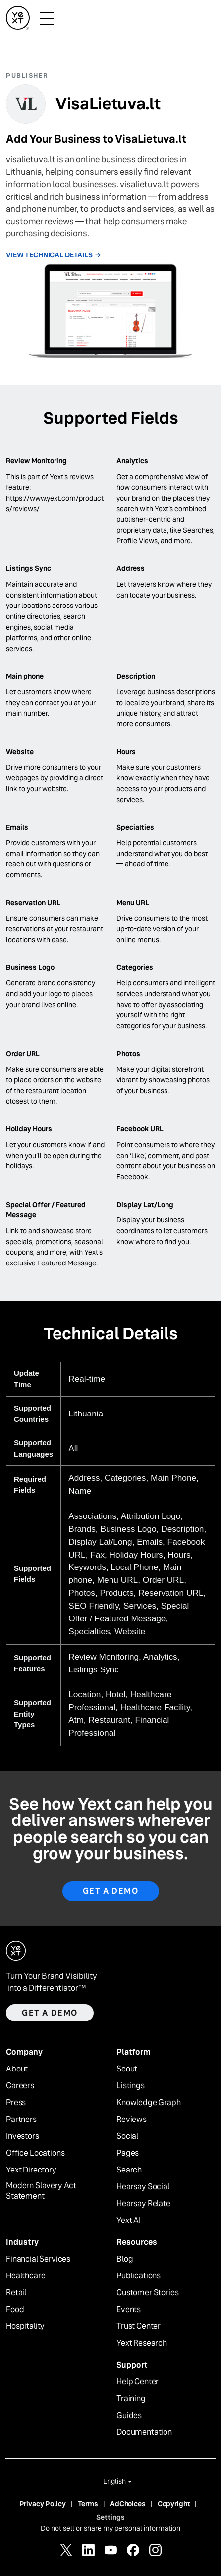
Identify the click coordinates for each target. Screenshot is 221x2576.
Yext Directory (31, 2170)
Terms (88, 2503)
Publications (138, 2276)
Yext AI (128, 2220)
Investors (22, 2136)
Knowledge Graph (148, 2103)
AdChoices (128, 2503)
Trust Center (138, 2326)
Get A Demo (111, 1891)
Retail (16, 2293)
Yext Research (141, 2343)
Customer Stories (147, 2293)
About (17, 2069)
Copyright (174, 2503)
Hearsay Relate (143, 2204)
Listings (130, 2086)
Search (129, 2170)
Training (131, 2399)
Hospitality (25, 2326)
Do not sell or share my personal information (110, 2528)
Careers (20, 2086)
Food (15, 2310)
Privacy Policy (42, 2503)
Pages (127, 2153)
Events (128, 2310)
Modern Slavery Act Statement (41, 2191)
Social (127, 2136)
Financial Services (38, 2259)
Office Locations (35, 2153)
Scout (126, 2069)
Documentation (144, 2432)
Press (16, 2103)
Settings (110, 2517)
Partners (21, 2119)
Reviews (131, 2119)
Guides (129, 2416)
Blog (124, 2259)
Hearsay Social (142, 2187)
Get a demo (50, 2013)
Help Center (137, 2382)
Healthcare (25, 2276)
